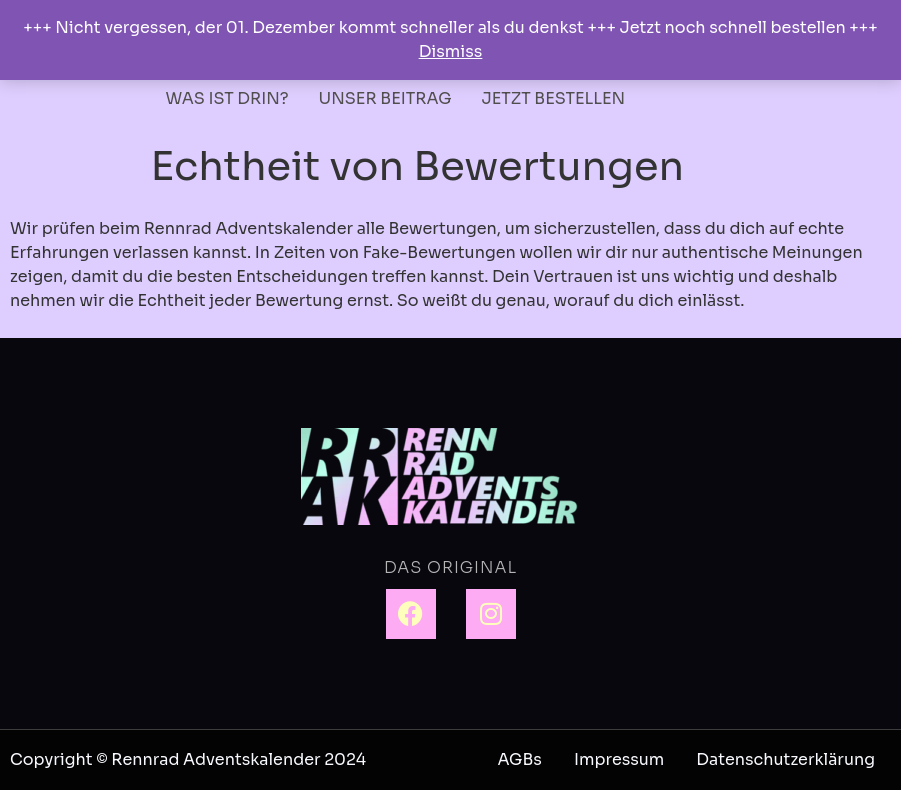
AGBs (519, 759)
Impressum (619, 759)
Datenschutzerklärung (785, 759)
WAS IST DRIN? (227, 98)
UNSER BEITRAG (385, 98)
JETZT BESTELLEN (554, 98)
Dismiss (451, 51)
